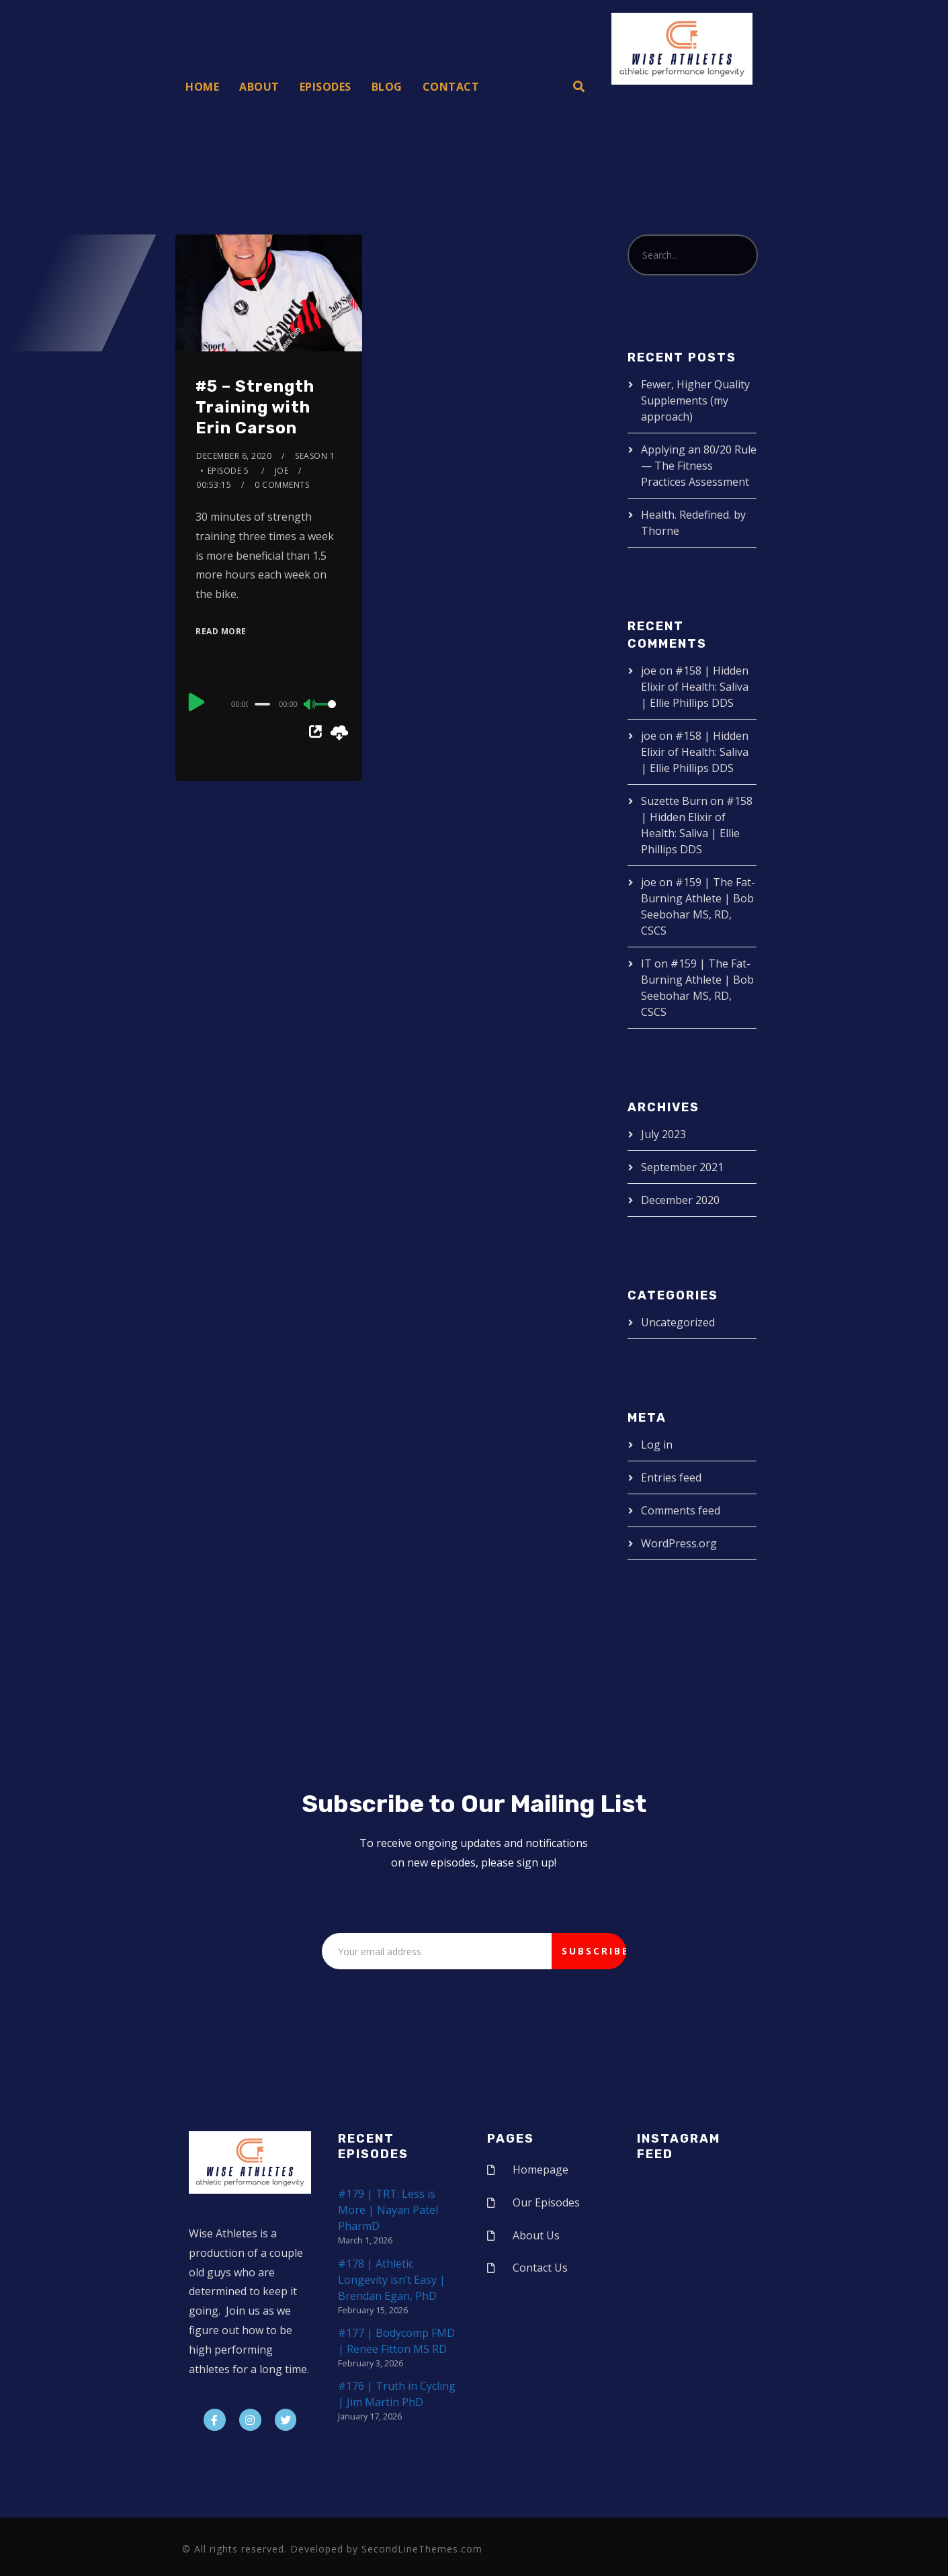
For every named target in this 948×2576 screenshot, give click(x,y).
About (259, 86)
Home (202, 86)
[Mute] (310, 705)
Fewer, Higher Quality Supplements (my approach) (695, 400)
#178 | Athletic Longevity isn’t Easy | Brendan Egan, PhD (391, 2279)
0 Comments (282, 484)
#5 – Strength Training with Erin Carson (255, 407)
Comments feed (680, 1510)
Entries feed (671, 1477)
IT (646, 963)
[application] (269, 703)
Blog (387, 86)
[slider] (262, 704)
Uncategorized (678, 1322)
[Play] (196, 702)
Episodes (325, 86)
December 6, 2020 (233, 456)
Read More (221, 631)
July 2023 (663, 1134)
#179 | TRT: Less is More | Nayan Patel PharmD (388, 2209)
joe (282, 470)
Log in (657, 1444)
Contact (451, 86)
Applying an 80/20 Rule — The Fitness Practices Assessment (699, 465)
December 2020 (680, 1200)
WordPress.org (679, 1543)
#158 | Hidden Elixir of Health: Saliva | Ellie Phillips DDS (694, 686)
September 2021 (682, 1167)
